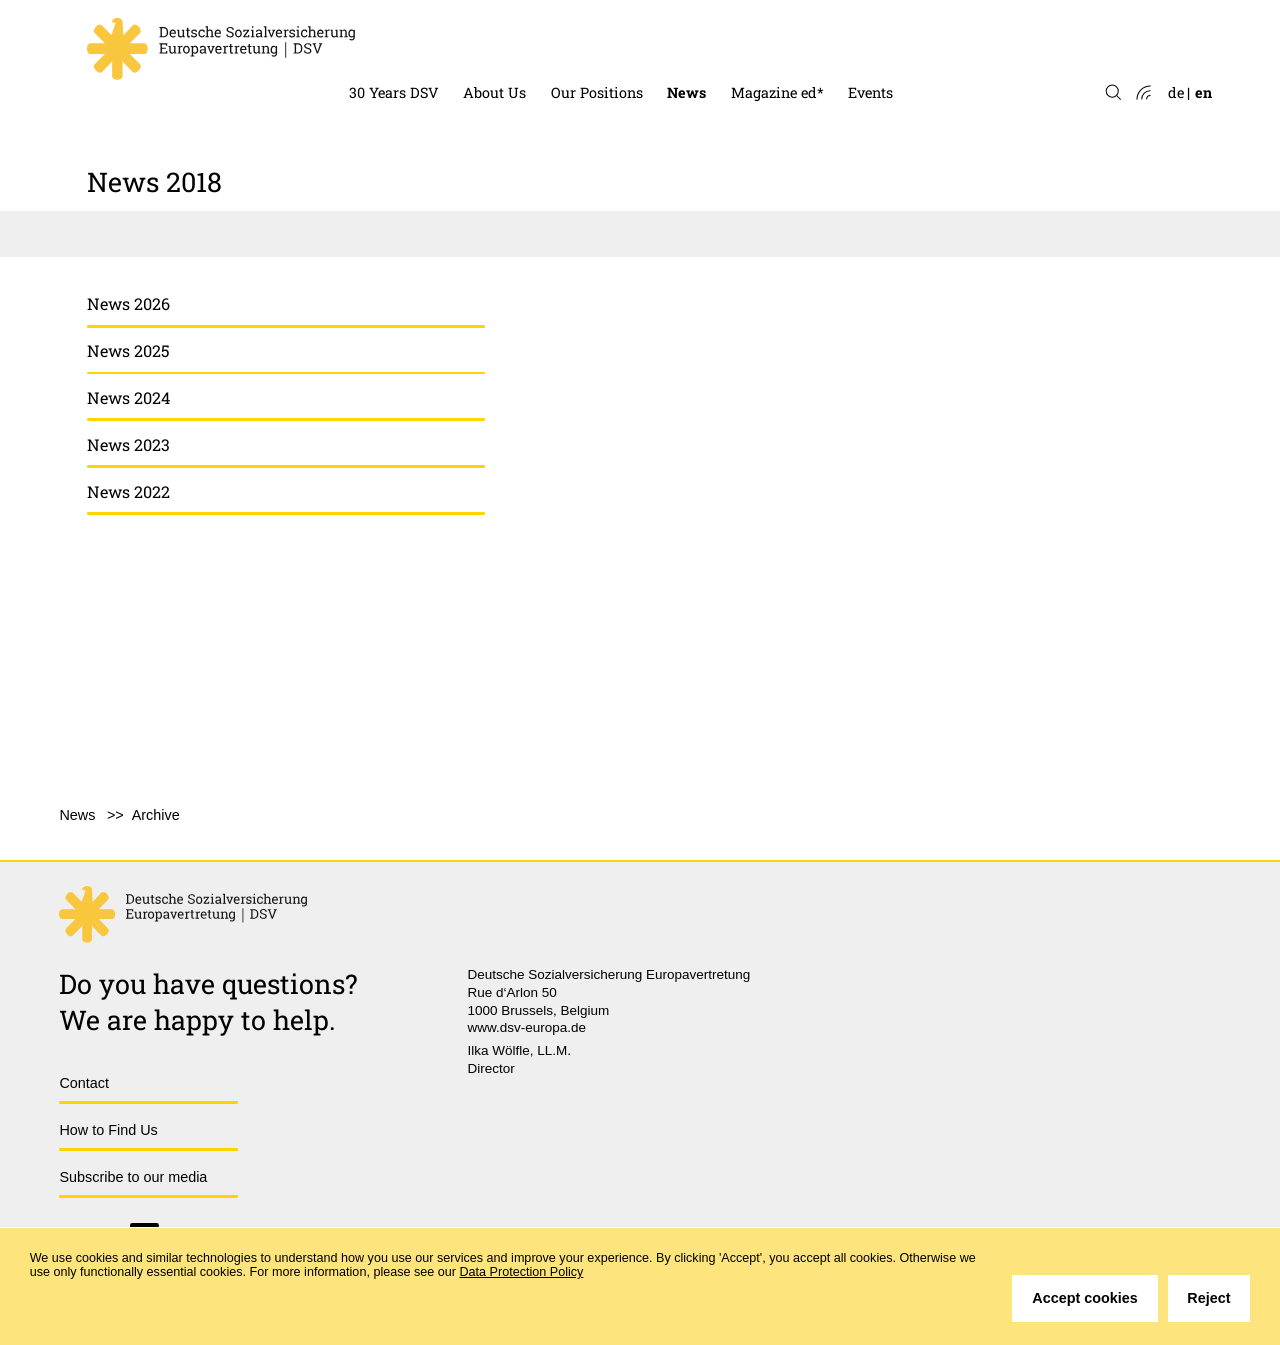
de (1176, 92)
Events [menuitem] (870, 92)
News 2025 (128, 350)
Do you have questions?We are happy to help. (208, 1001)
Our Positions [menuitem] (597, 92)
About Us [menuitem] (494, 92)
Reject (1208, 1298)
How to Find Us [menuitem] (108, 1130)
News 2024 (128, 397)
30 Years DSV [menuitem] (394, 92)
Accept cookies (1085, 1298)
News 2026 (128, 303)
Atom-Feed (1142, 93)
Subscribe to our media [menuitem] (133, 1177)
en (1203, 92)
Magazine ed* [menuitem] (777, 92)
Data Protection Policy (522, 1272)
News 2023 (128, 444)
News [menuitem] (686, 92)
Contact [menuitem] (84, 1083)
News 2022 (128, 491)
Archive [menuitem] (156, 815)
